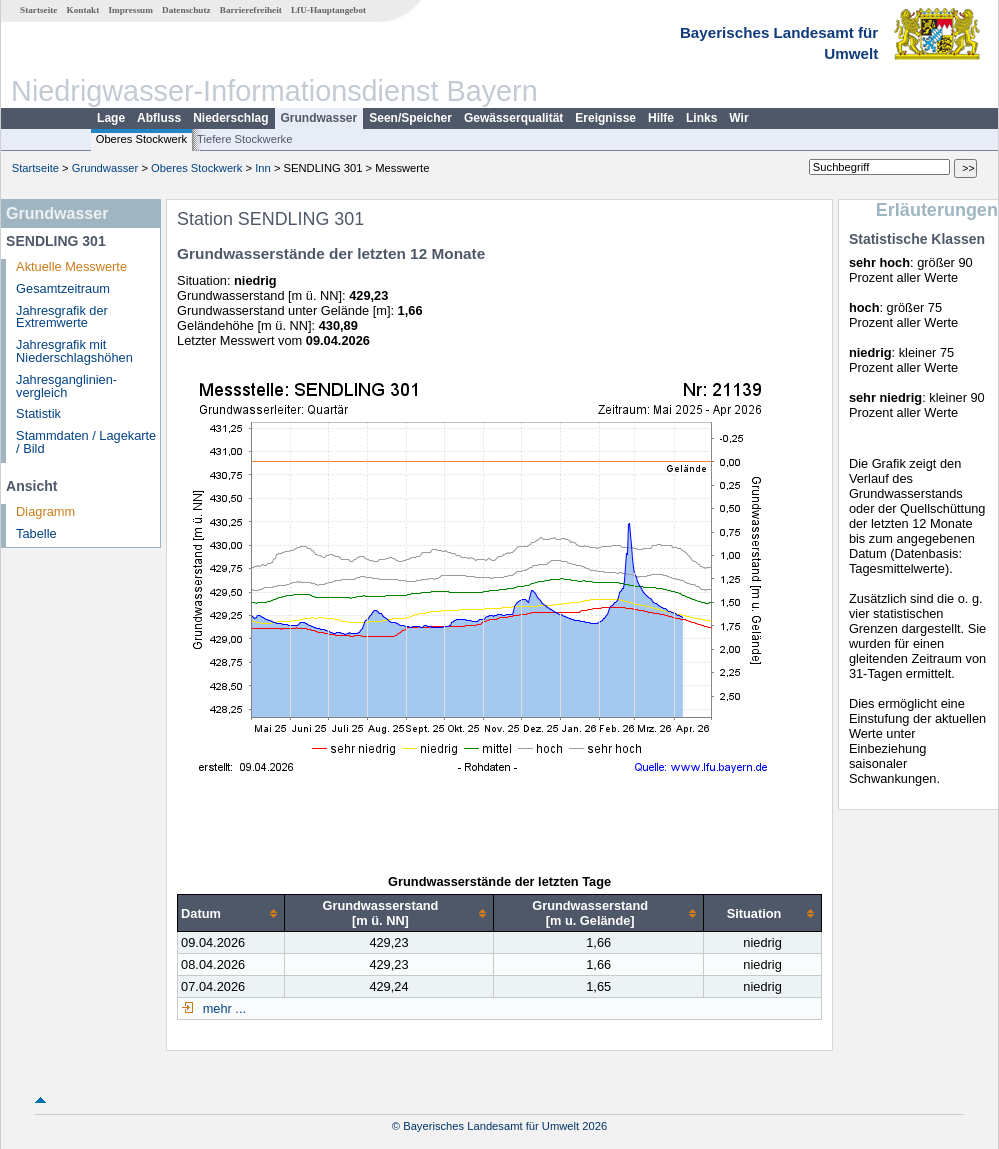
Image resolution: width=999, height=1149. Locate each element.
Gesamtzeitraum (63, 288)
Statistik (38, 413)
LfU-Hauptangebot (328, 10)
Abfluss (159, 118)
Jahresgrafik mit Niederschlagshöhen (74, 351)
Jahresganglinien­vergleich (66, 386)
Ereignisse (605, 118)
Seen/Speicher (410, 118)
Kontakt (83, 10)
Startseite (38, 10)
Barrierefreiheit (251, 10)
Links (701, 118)
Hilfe (661, 118)
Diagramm (45, 511)
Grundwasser (319, 118)
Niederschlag (230, 118)
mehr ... (222, 1008)
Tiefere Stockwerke (244, 139)
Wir (738, 118)
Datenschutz (186, 10)
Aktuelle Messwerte (71, 266)
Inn (263, 168)
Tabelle (36, 533)
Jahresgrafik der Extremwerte (62, 317)
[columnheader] (231, 913)
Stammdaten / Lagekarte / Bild (86, 442)
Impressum (131, 10)
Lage (111, 118)
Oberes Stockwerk (141, 139)
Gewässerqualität (513, 118)
